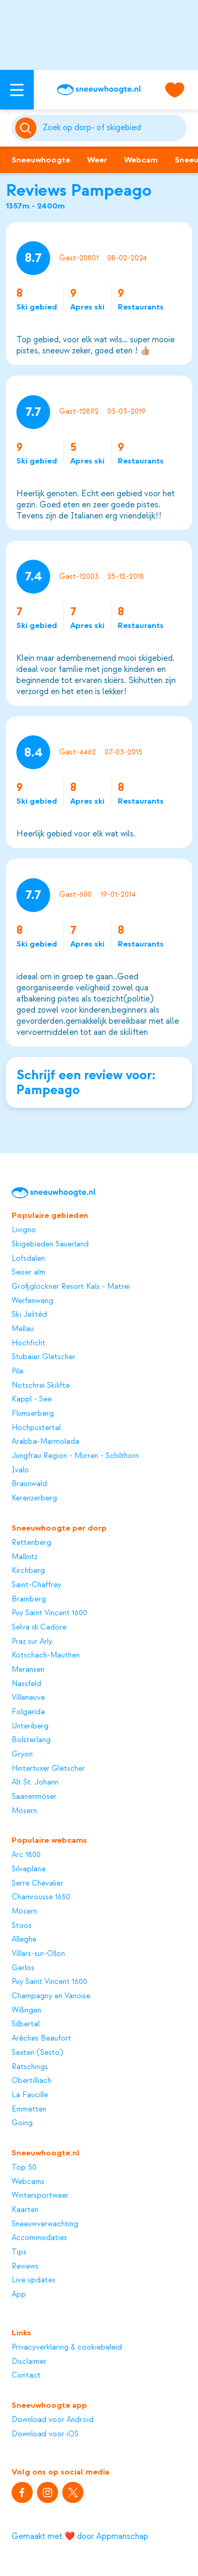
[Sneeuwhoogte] (99, 89)
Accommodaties (39, 2238)
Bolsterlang (31, 1740)
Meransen (28, 1669)
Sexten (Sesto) (37, 2053)
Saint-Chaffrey (36, 1585)
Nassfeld (26, 1684)
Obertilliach (31, 2081)
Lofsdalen (28, 1258)
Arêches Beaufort (41, 2038)
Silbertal (26, 2024)
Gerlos (23, 1968)
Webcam (141, 159)
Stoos (22, 1926)
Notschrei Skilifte (41, 1385)
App (19, 2294)
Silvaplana (28, 1869)
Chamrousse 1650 (41, 1897)
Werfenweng (32, 1301)
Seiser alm (28, 1272)
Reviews (25, 2266)
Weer (97, 159)
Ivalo (20, 1470)
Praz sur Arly (32, 1641)
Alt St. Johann (35, 1782)
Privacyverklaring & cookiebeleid (67, 2347)
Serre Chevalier (37, 1883)
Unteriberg (30, 1726)
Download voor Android (52, 2420)
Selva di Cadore (39, 1627)
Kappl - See (32, 1399)
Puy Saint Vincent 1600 (49, 1613)
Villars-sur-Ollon (38, 1954)
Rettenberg (31, 1543)
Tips (19, 2252)
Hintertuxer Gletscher (48, 1768)
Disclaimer (29, 2361)
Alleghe (24, 1939)
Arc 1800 (26, 1855)
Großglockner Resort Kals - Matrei (71, 1286)
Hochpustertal (36, 1428)
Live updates (33, 2280)
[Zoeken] (113, 128)
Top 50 (24, 2167)
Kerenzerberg (34, 1498)
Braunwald (29, 1484)
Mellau (23, 1329)
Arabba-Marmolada (45, 1441)
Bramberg (29, 1599)
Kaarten (25, 2210)
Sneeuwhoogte (41, 159)
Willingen (26, 2010)
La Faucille (30, 2095)
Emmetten (29, 2109)
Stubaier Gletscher (44, 1357)
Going (22, 2123)
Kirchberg (28, 1571)
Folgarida (28, 1712)
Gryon (22, 1754)
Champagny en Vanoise (51, 1996)
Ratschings (30, 2067)
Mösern (24, 1811)
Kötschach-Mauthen (46, 1655)
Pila (17, 1371)
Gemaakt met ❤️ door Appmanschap (80, 2536)
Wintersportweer (40, 2195)
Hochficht (28, 1343)
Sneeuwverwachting (45, 2224)
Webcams (28, 2182)
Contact (26, 2375)
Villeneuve (28, 1698)
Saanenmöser (34, 1796)
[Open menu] (17, 90)
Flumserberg (33, 1413)
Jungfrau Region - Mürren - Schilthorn (75, 1456)
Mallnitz (24, 1557)
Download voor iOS (45, 2434)
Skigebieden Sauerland (50, 1244)
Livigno (24, 1230)
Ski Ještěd (29, 1314)
